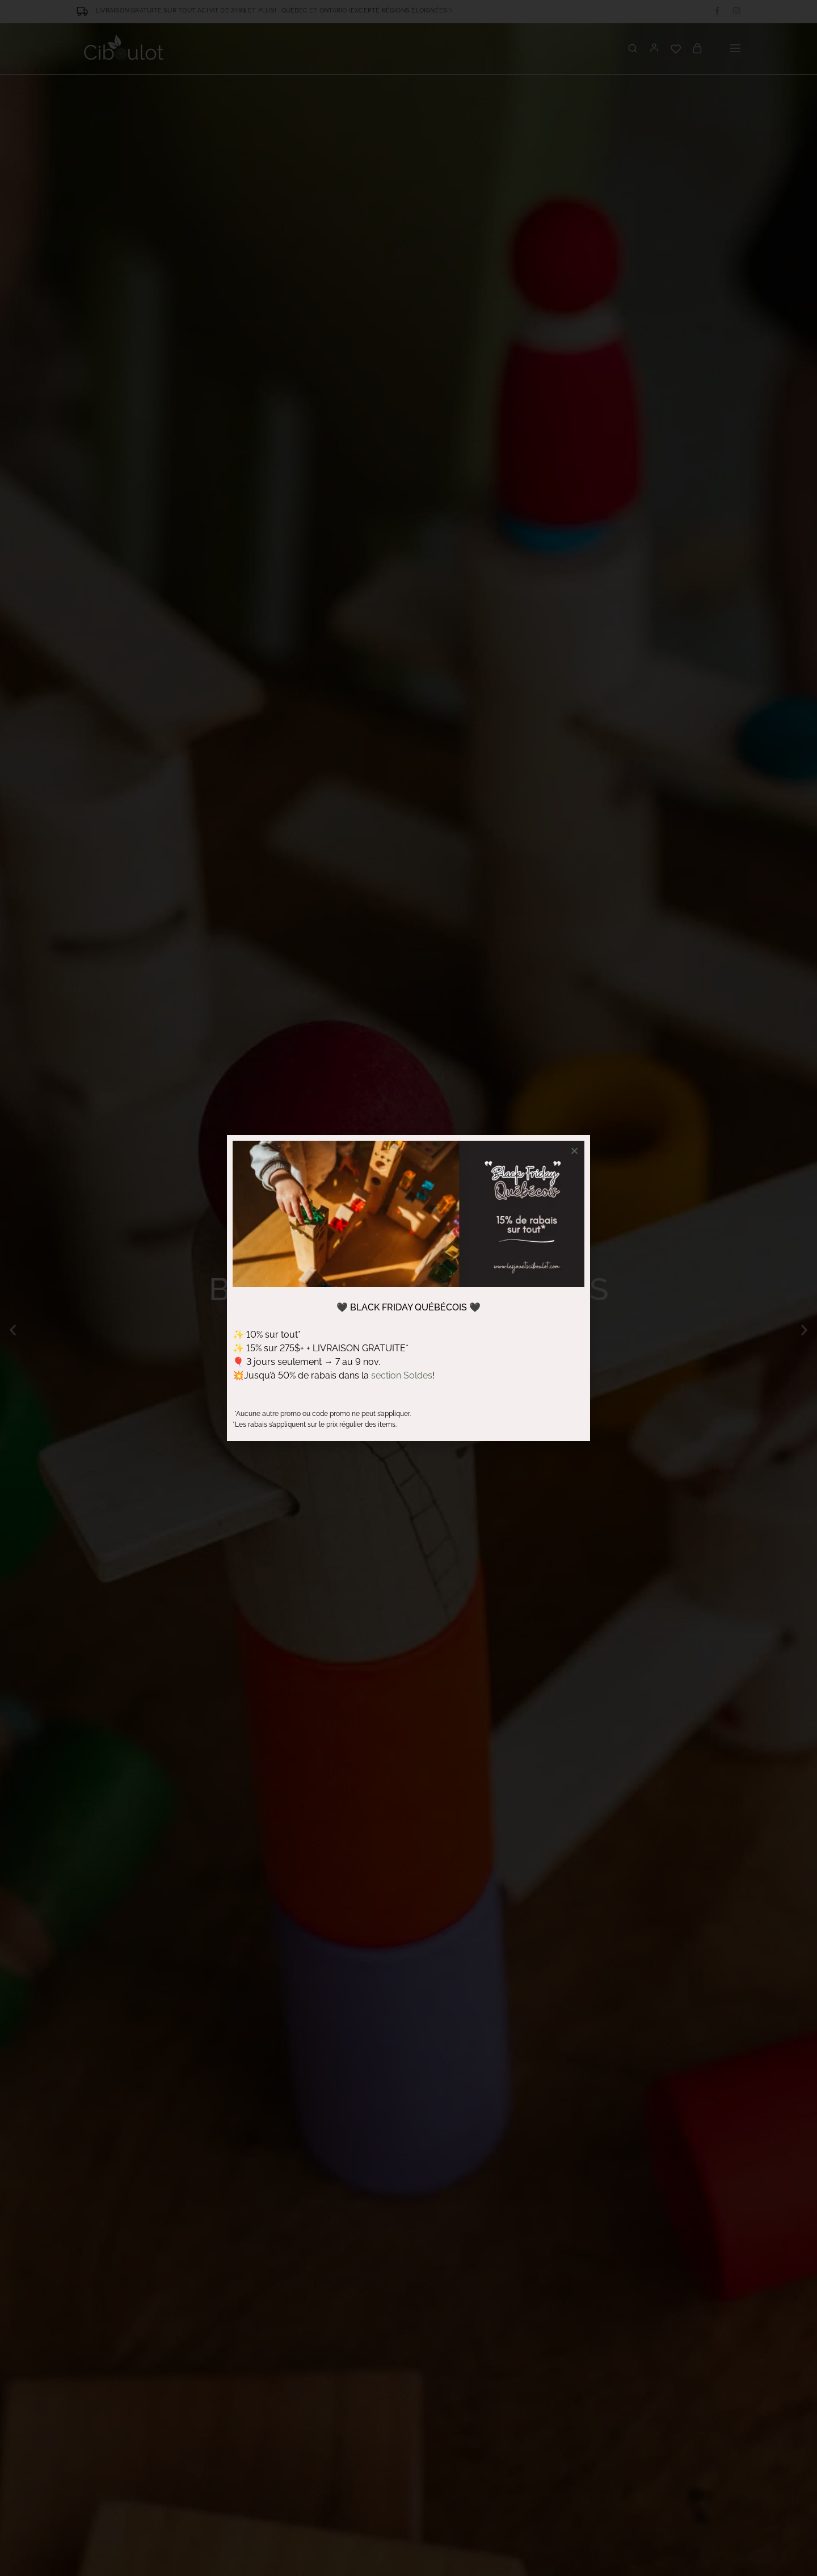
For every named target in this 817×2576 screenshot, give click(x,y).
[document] (408, 1288)
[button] (574, 1150)
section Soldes (401, 1375)
